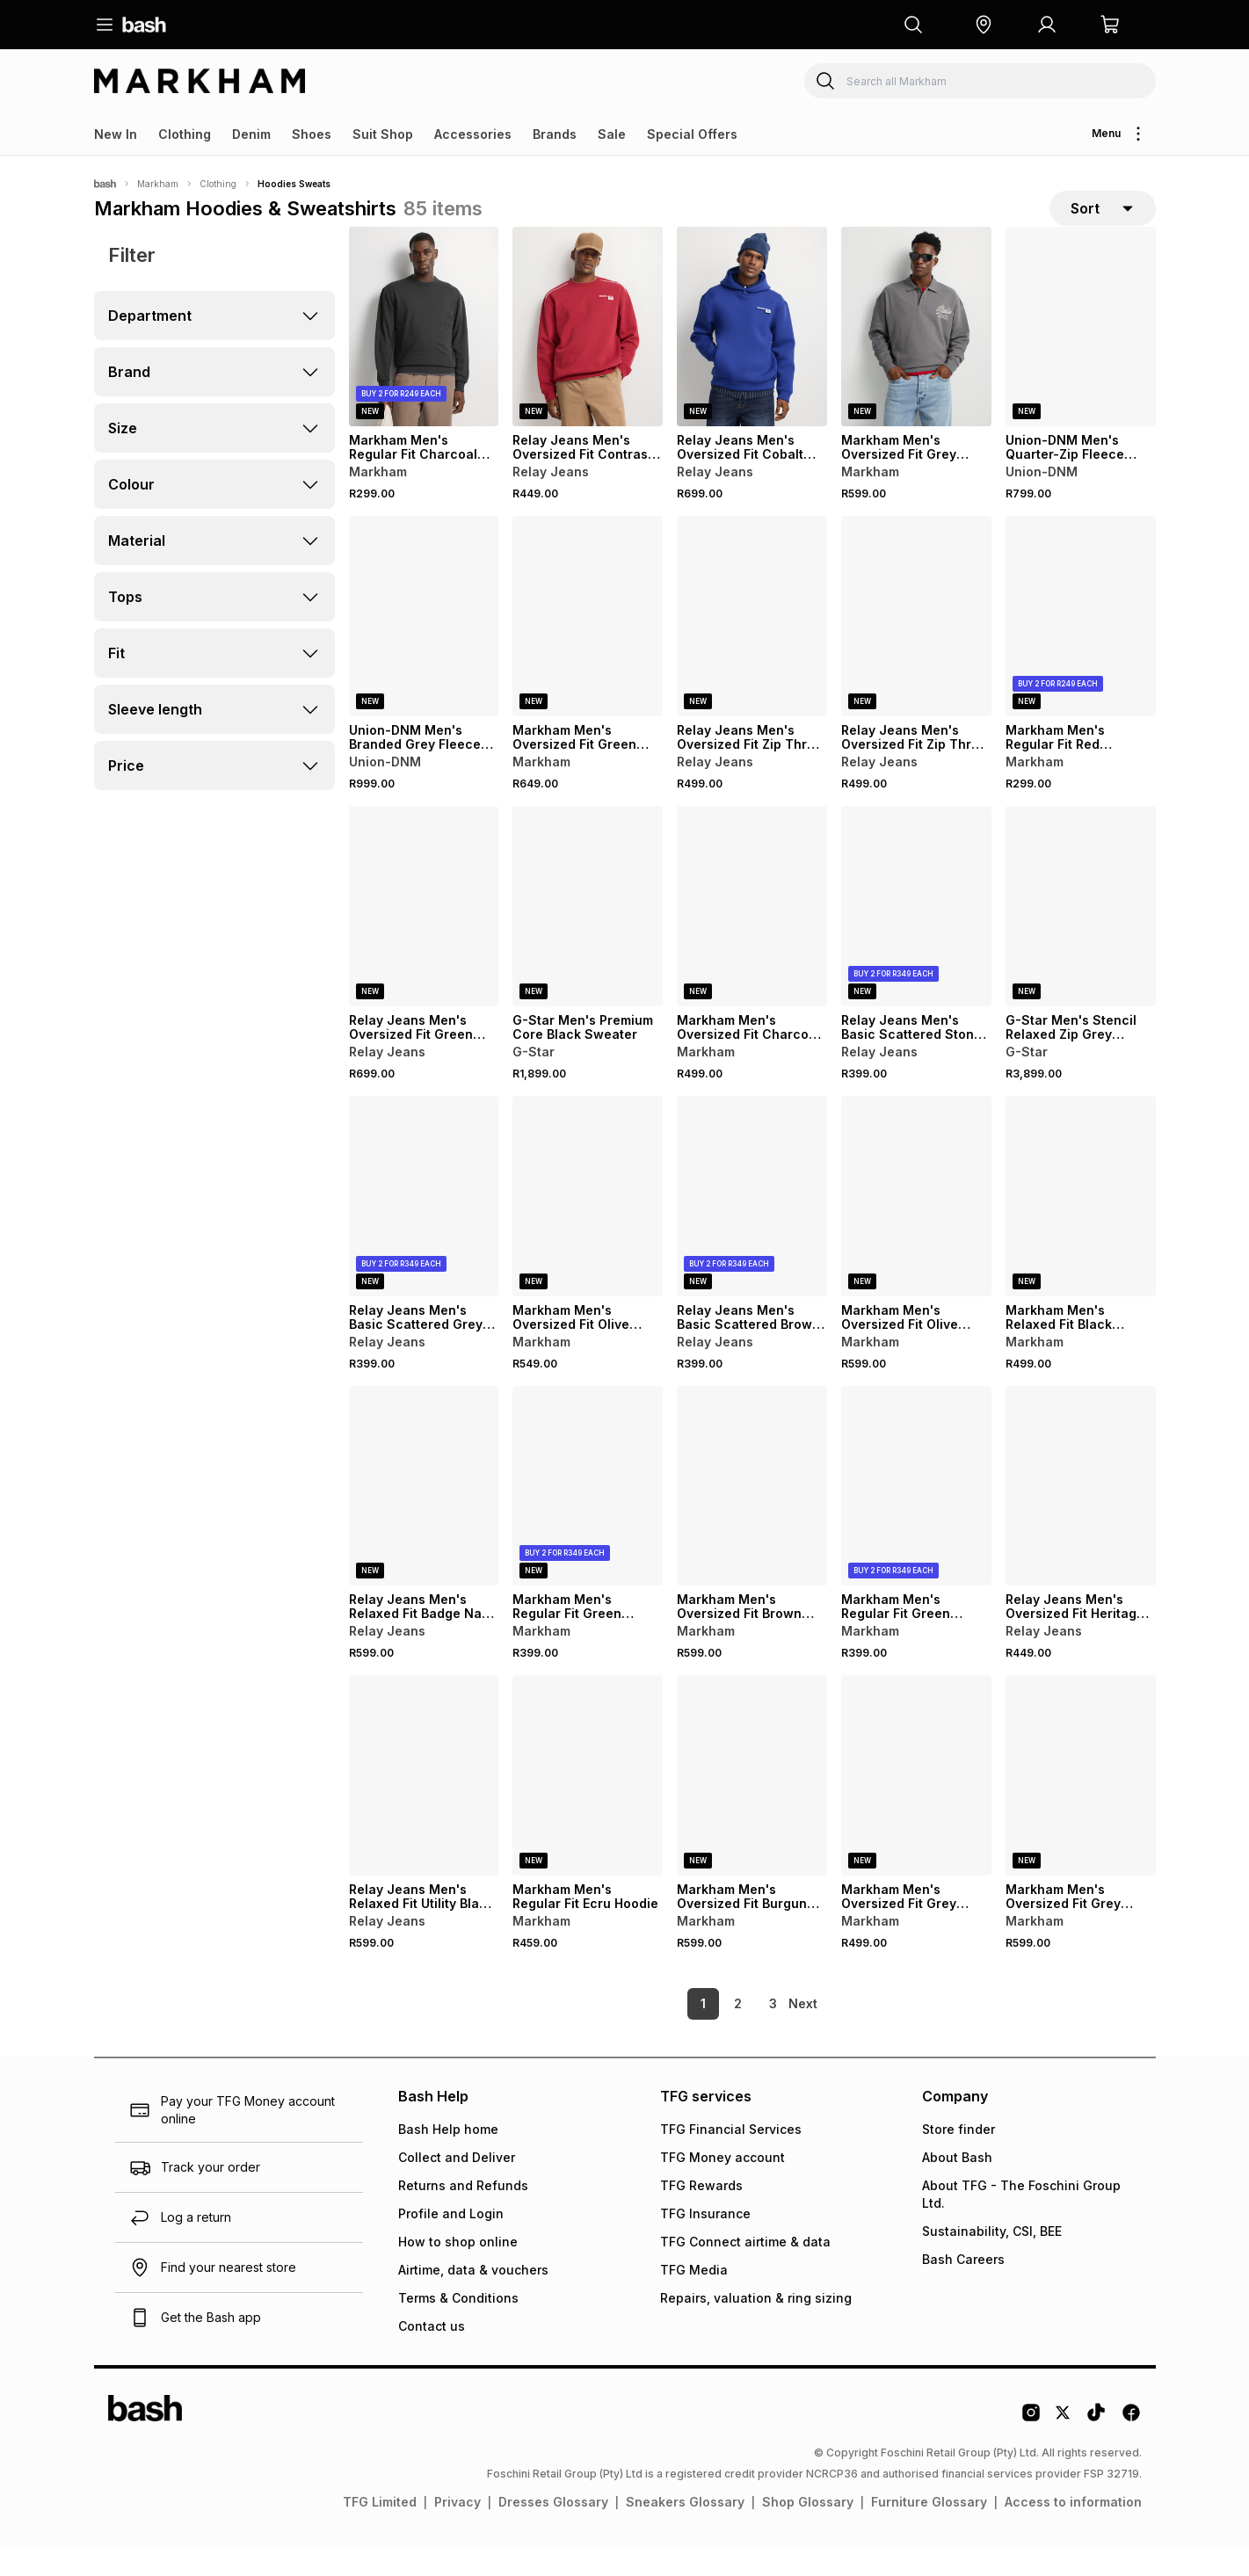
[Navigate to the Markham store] (199, 81)
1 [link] (673, 2031)
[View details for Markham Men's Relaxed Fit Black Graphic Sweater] (1081, 1223)
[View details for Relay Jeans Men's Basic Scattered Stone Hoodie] (916, 934)
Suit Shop (382, 134)
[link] (805, 2032)
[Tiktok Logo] (1096, 2447)
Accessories (473, 134)
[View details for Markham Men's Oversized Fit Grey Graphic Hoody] (1081, 1803)
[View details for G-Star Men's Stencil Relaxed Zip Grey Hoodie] (1081, 934)
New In (115, 134)
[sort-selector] (1102, 222)
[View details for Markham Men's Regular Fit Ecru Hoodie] (587, 1803)
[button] (983, 24)
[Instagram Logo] (1031, 2447)
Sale (612, 134)
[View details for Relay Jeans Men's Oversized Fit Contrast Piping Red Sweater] (587, 354)
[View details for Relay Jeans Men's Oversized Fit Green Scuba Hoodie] (424, 934)
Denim (251, 134)
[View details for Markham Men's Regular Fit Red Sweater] (1081, 644)
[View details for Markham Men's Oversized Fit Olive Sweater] (587, 1223)
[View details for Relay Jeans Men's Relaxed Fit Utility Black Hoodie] (424, 1803)
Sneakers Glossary (685, 2529)
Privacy (457, 2529)
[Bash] (105, 183)
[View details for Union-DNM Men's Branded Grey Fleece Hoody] (424, 644)
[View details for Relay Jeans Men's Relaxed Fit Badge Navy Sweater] (424, 1513)
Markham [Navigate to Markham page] (157, 183)
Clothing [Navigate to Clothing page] (218, 183)
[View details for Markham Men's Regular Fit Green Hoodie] (587, 1513)
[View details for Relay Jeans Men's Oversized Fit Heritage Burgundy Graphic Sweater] (1081, 1513)
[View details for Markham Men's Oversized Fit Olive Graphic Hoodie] (916, 1223)
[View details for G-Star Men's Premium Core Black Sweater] (587, 934)
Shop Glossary (807, 2529)
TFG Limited (380, 2529)
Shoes (311, 134)
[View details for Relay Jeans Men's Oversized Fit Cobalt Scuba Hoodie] (752, 354)
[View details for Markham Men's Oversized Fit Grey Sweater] (916, 354)
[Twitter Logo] (1063, 2447)
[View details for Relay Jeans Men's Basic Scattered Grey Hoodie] (424, 1223)
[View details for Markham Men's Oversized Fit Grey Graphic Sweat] (916, 1803)
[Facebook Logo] (1131, 2447)
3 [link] (743, 2031)
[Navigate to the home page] (144, 25)
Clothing (184, 134)
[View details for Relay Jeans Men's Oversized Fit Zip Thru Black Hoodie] (916, 644)
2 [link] (708, 2031)
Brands (555, 134)
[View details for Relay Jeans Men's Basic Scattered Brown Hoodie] (752, 1223)
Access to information (1073, 2529)
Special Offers (692, 134)
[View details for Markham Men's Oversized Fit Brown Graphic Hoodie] (752, 1513)
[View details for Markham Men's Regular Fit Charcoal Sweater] (424, 354)
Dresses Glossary (553, 2529)
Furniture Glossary (929, 2529)
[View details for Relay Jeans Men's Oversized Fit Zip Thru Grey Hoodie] (752, 644)
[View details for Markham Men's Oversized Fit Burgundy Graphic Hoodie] (752, 1803)
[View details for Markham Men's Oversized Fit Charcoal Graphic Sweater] (752, 934)
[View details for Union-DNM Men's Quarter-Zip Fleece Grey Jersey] (1081, 354)
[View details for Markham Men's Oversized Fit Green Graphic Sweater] (587, 644)
